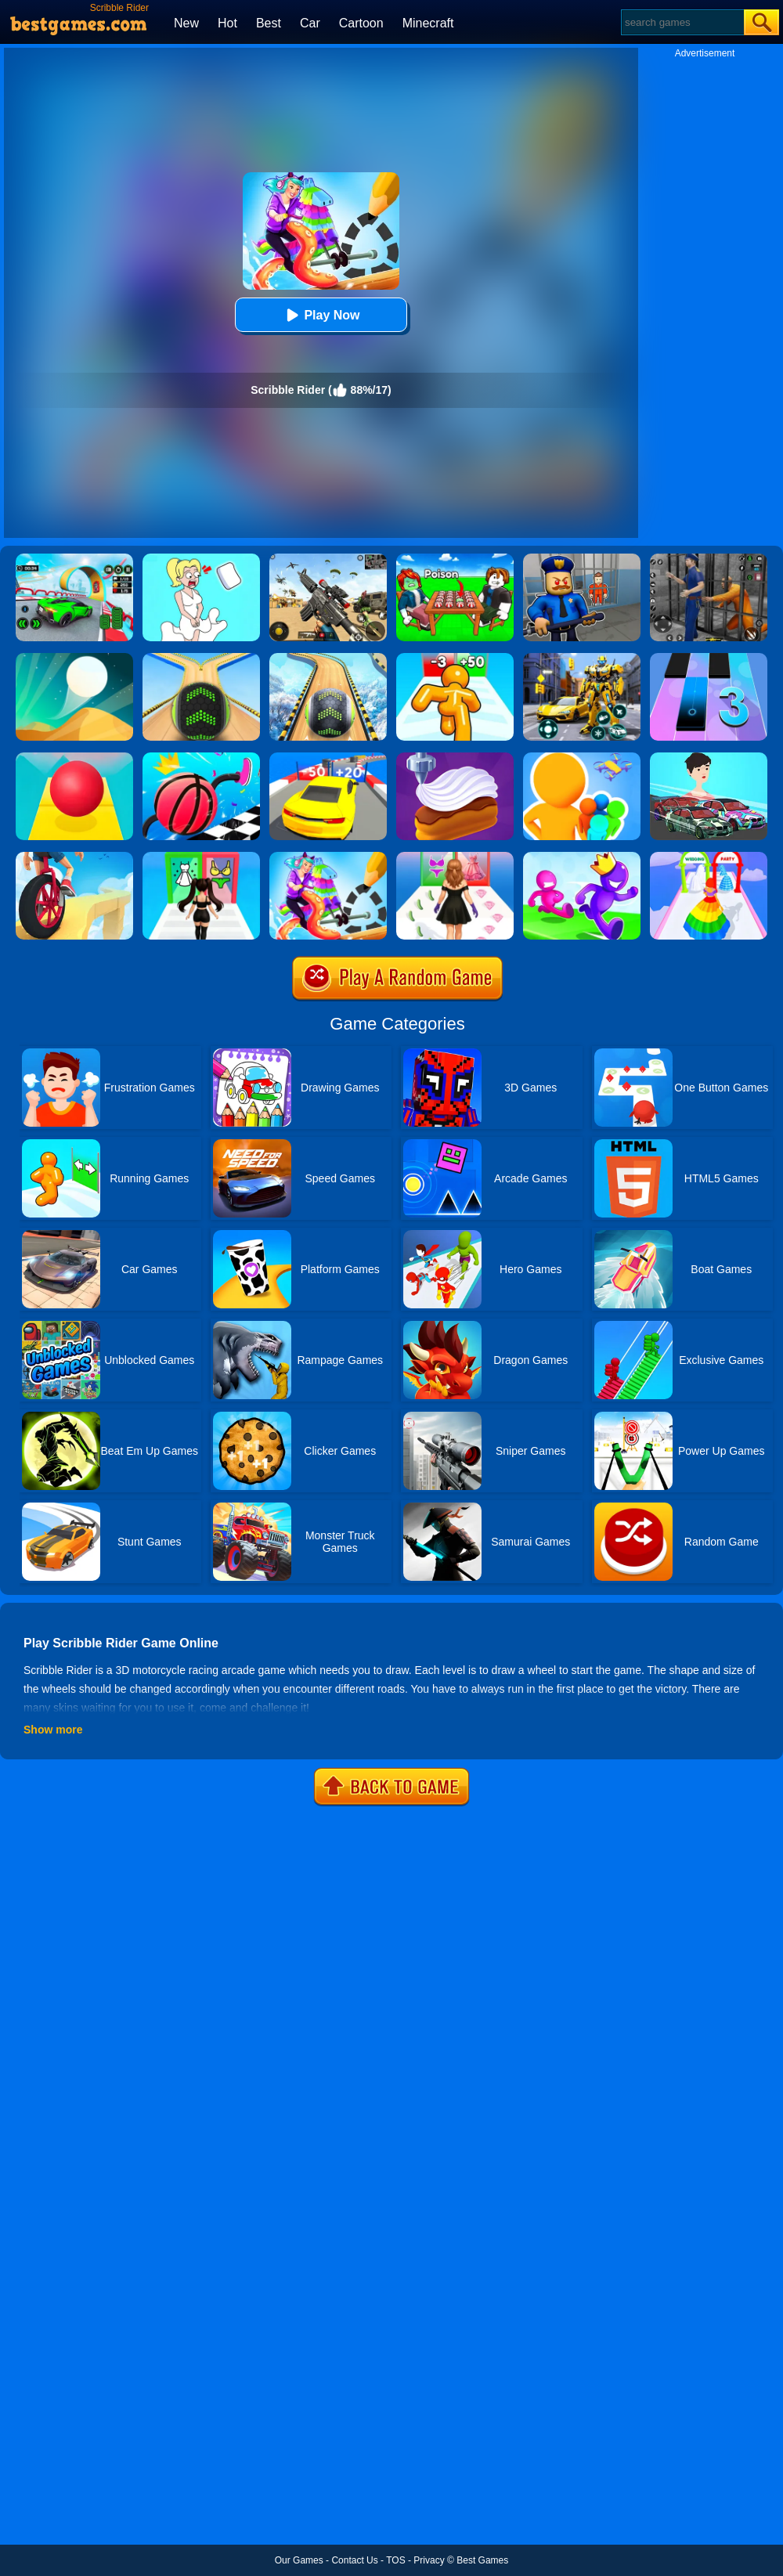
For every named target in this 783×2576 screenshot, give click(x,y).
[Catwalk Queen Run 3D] (455, 857)
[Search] (681, 22)
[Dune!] (74, 658)
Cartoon (361, 23)
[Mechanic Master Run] (708, 757)
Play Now (320, 315)
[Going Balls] (201, 658)
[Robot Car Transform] (581, 658)
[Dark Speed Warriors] (74, 559)
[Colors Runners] (581, 757)
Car (310, 23)
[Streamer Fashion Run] (201, 857)
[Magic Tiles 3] (708, 658)
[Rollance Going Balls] (328, 658)
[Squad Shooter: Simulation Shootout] (328, 559)
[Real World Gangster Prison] (708, 559)
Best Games (482, 2560)
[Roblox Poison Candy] (455, 559)
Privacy (428, 2560)
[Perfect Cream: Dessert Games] (455, 757)
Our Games (299, 2560)
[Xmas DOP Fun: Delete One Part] (201, 559)
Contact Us (354, 2560)
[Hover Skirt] (708, 857)
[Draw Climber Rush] (201, 757)
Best (268, 23)
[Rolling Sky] (74, 757)
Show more (52, 1729)
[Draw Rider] (328, 857)
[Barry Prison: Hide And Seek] (581, 559)
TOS (395, 2560)
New (186, 23)
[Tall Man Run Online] (455, 658)
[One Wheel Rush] (74, 857)
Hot (227, 23)
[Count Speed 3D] (328, 757)
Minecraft (428, 23)
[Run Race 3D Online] (581, 857)
